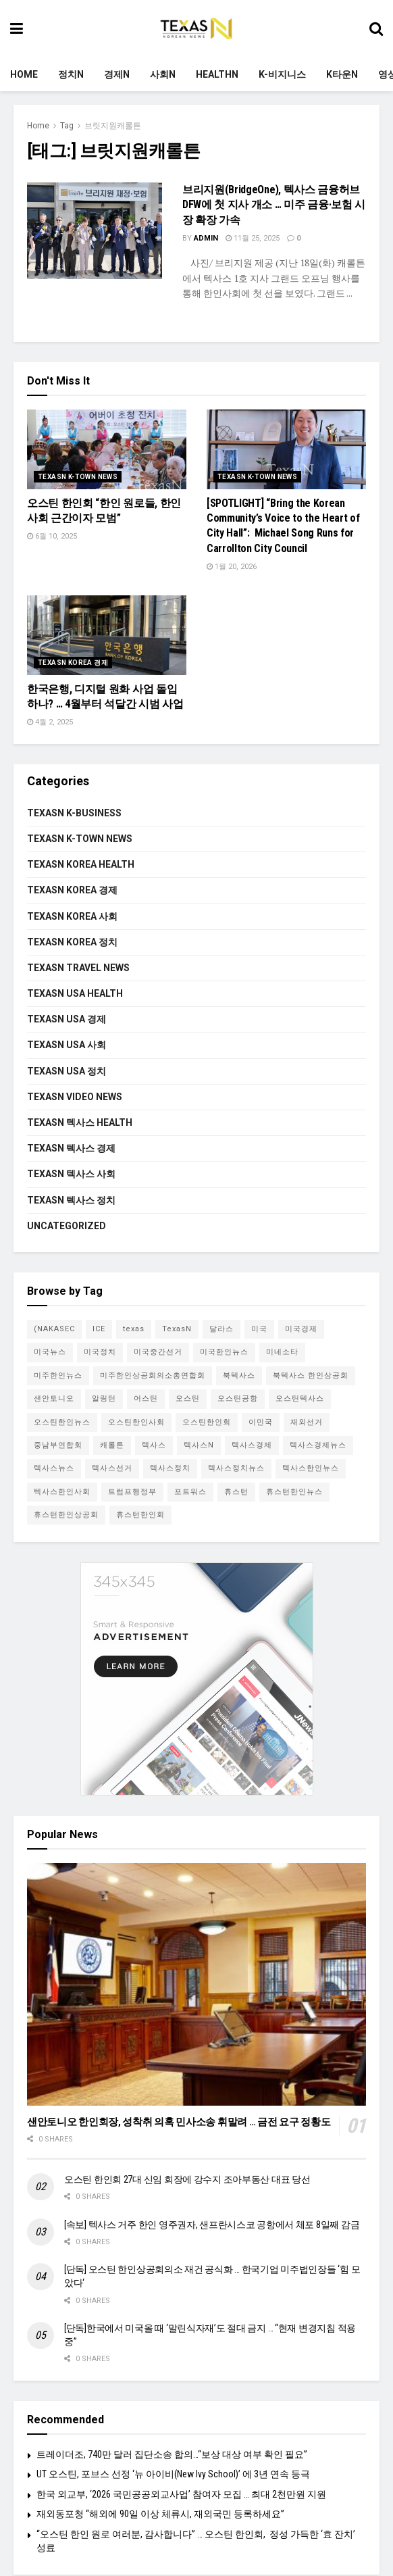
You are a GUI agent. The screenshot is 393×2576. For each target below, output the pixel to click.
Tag (67, 125)
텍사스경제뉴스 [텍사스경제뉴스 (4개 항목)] (318, 1445)
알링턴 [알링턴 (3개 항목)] (104, 1398)
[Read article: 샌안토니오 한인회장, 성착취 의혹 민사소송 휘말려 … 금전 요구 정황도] (196, 1984)
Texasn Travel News (78, 967)
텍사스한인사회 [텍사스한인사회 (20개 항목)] (62, 1491)
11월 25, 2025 (253, 238)
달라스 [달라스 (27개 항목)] (221, 1328)
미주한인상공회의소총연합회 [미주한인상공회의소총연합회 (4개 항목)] (152, 1375)
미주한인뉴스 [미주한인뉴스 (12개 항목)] (58, 1375)
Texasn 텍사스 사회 (71, 1173)
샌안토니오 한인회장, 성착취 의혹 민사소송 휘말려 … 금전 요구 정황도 (178, 2122)
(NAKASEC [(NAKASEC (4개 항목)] (54, 1328)
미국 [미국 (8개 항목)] (259, 1328)
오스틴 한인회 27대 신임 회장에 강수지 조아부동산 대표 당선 (187, 2179)
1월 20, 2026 (232, 566)
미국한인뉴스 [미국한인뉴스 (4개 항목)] (224, 1351)
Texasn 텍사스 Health (79, 1122)
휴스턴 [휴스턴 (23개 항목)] (236, 1491)
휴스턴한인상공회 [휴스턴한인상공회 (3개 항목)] (66, 1514)
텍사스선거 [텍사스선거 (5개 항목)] (112, 1468)
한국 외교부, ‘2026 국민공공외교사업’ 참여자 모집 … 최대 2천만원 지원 (181, 2494)
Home (24, 74)
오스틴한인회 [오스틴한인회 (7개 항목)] (206, 1422)
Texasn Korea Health (80, 864)
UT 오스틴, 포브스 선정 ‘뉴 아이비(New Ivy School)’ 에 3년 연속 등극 (173, 2474)
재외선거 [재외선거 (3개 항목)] (306, 1422)
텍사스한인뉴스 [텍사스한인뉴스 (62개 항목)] (310, 1468)
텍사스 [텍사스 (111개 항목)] (154, 1445)
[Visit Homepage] (196, 29)
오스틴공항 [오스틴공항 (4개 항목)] (237, 1398)
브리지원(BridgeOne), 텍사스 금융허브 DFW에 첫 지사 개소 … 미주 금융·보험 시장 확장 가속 (273, 204)
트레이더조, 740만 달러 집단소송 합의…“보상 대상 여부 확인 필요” (171, 2454)
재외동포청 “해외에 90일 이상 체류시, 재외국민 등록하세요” (160, 2513)
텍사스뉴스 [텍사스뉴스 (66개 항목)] (54, 1468)
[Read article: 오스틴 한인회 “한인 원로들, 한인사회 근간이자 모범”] (106, 449)
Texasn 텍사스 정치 (71, 1200)
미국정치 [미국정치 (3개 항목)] (100, 1351)
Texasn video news (74, 1096)
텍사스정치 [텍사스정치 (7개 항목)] (170, 1468)
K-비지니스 (282, 74)
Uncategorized (66, 1225)
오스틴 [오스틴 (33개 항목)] (188, 1398)
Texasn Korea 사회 (72, 916)
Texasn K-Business (74, 813)
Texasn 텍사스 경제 (71, 1148)
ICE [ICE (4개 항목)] (99, 1328)
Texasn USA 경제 (66, 1019)
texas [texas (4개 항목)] (134, 1328)
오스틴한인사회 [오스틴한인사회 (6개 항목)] (136, 1422)
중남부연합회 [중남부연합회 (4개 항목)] (58, 1445)
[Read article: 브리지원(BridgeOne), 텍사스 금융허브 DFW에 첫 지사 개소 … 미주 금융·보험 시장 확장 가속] (94, 230)
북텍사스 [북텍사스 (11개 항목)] (239, 1375)
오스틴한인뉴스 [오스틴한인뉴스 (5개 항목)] (62, 1422)
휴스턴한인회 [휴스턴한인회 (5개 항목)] (140, 1514)
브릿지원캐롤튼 (112, 125)
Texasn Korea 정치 (72, 942)
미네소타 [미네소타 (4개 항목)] (282, 1351)
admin (206, 238)
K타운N (342, 74)
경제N (117, 74)
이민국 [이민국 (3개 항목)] (260, 1422)
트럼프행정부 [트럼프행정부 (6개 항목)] (132, 1491)
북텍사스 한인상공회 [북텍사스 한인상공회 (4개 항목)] (310, 1375)
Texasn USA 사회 (66, 1044)
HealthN (217, 74)
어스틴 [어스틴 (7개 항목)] (146, 1398)
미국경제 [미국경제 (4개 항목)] (301, 1328)
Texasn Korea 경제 (73, 662)
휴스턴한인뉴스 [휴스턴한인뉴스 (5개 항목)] (294, 1491)
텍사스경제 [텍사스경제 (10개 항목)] (252, 1445)
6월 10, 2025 (52, 536)
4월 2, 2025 (50, 722)
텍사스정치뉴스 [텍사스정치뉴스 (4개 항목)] (236, 1468)
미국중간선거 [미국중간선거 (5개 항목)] (158, 1351)
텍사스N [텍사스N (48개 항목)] (199, 1445)
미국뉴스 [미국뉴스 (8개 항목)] (50, 1351)
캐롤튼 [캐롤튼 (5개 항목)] (112, 1445)
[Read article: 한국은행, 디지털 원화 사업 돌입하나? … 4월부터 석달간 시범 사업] (106, 635)
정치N (71, 74)
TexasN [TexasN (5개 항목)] (177, 1328)
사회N (163, 74)
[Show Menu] (16, 28)
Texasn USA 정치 (66, 1071)
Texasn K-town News (77, 476)
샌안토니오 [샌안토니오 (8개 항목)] (54, 1398)
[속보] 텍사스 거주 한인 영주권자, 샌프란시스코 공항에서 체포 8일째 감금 (211, 2224)
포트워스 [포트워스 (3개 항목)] (190, 1491)
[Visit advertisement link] (196, 1678)
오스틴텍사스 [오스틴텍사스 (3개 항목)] (300, 1398)
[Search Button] (376, 28)
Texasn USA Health (75, 993)
